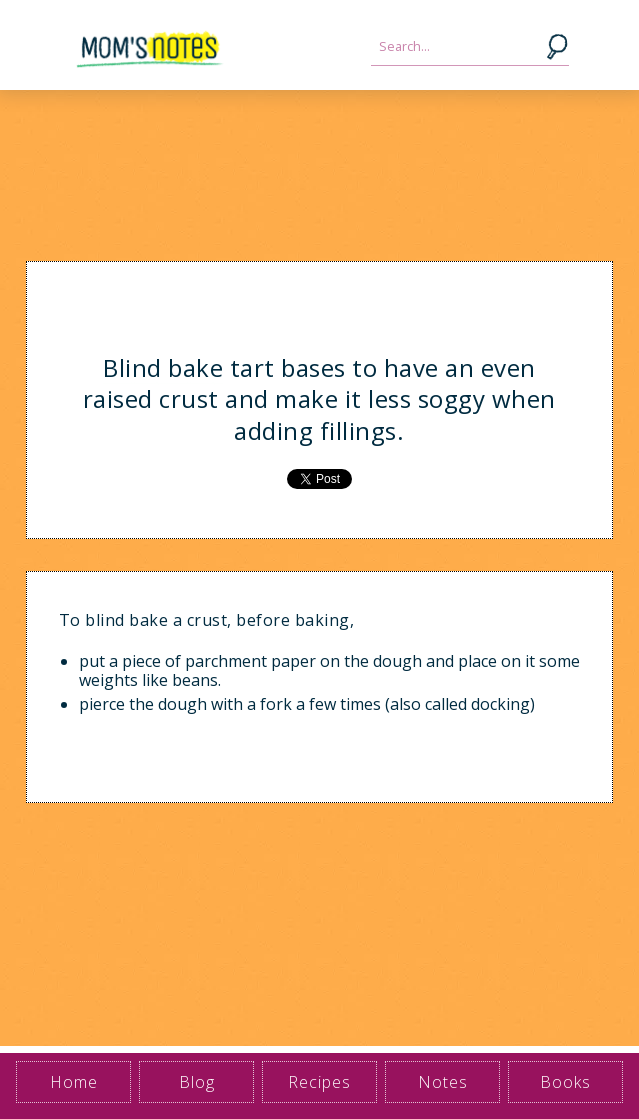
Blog (197, 1082)
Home (74, 1082)
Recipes (319, 1082)
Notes (443, 1082)
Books (565, 1082)
